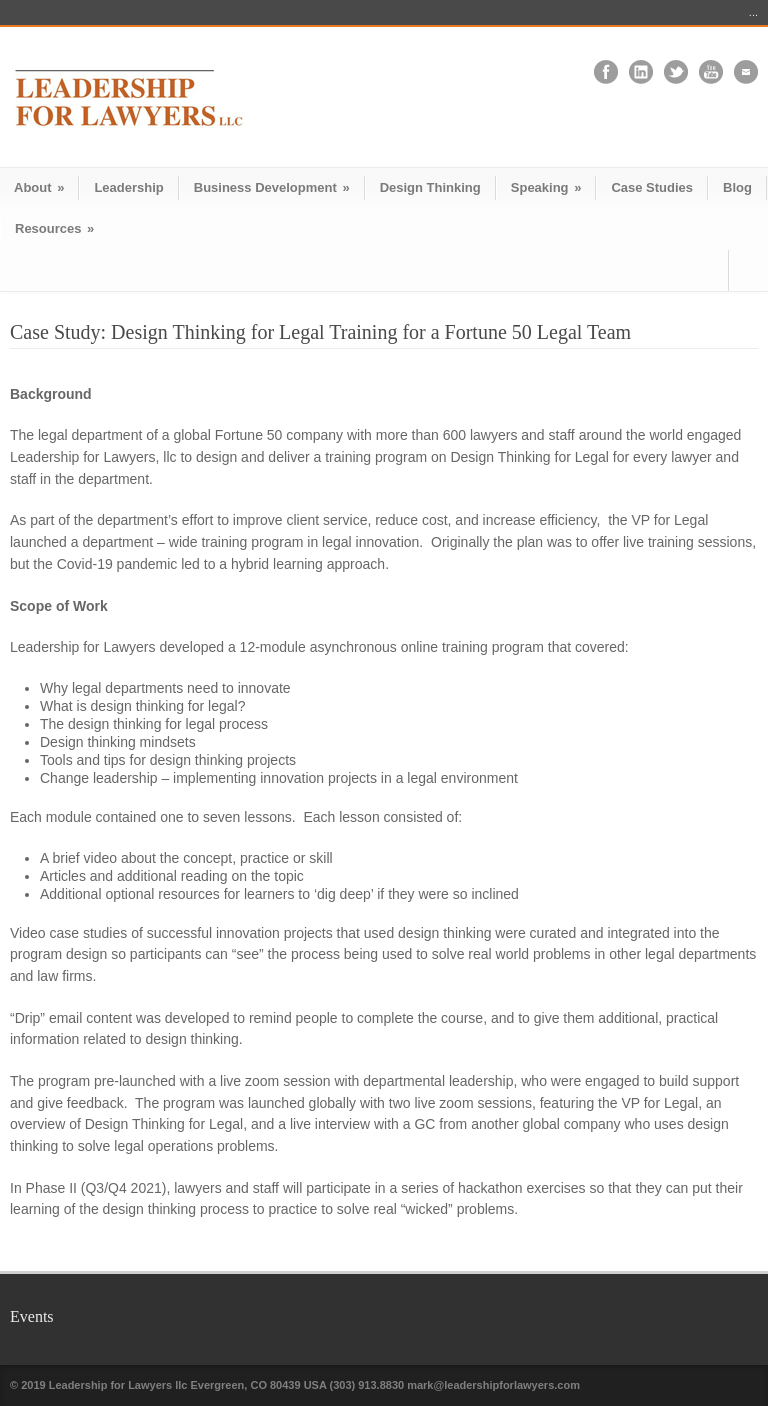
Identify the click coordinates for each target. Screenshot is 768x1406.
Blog (737, 187)
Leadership (128, 187)
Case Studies (652, 187)
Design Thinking (430, 187)
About (39, 187)
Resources (54, 228)
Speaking (546, 187)
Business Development (272, 187)
